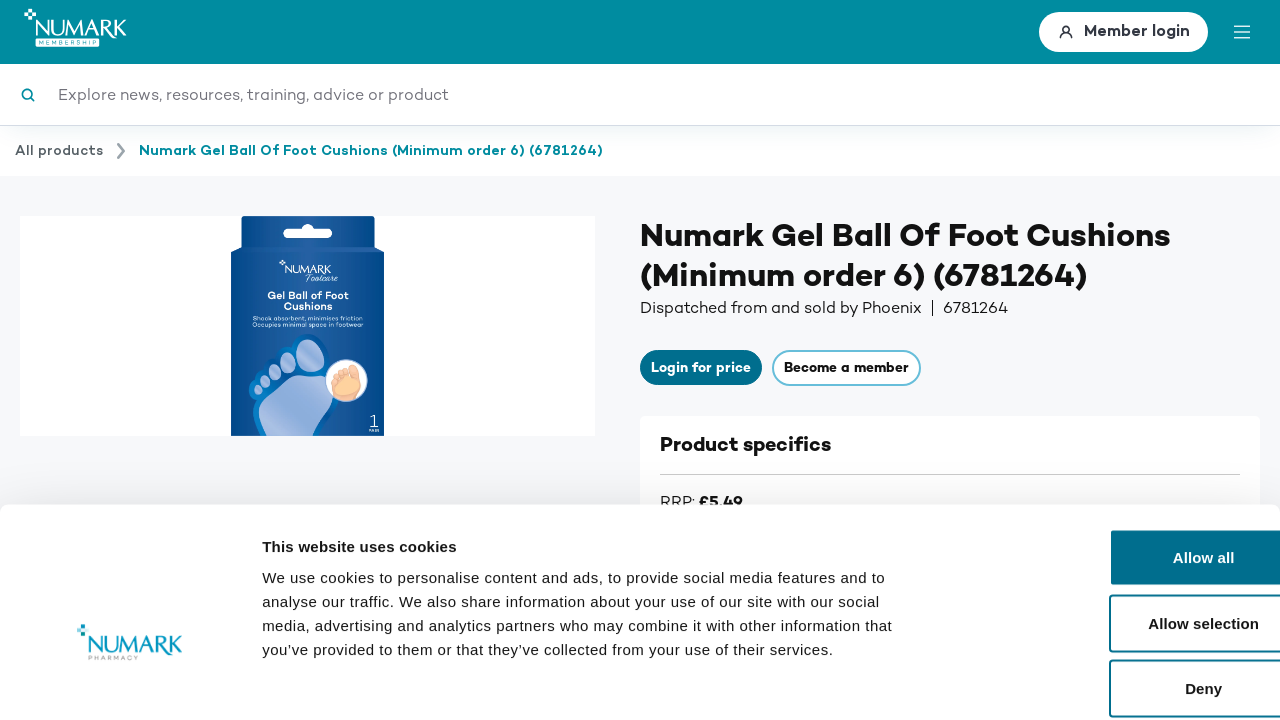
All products (59, 151)
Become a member (835, 370)
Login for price (697, 370)
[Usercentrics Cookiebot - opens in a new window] (129, 681)
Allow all (1113, 457)
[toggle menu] (1242, 32)
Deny (1112, 588)
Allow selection (1113, 523)
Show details (1049, 680)
